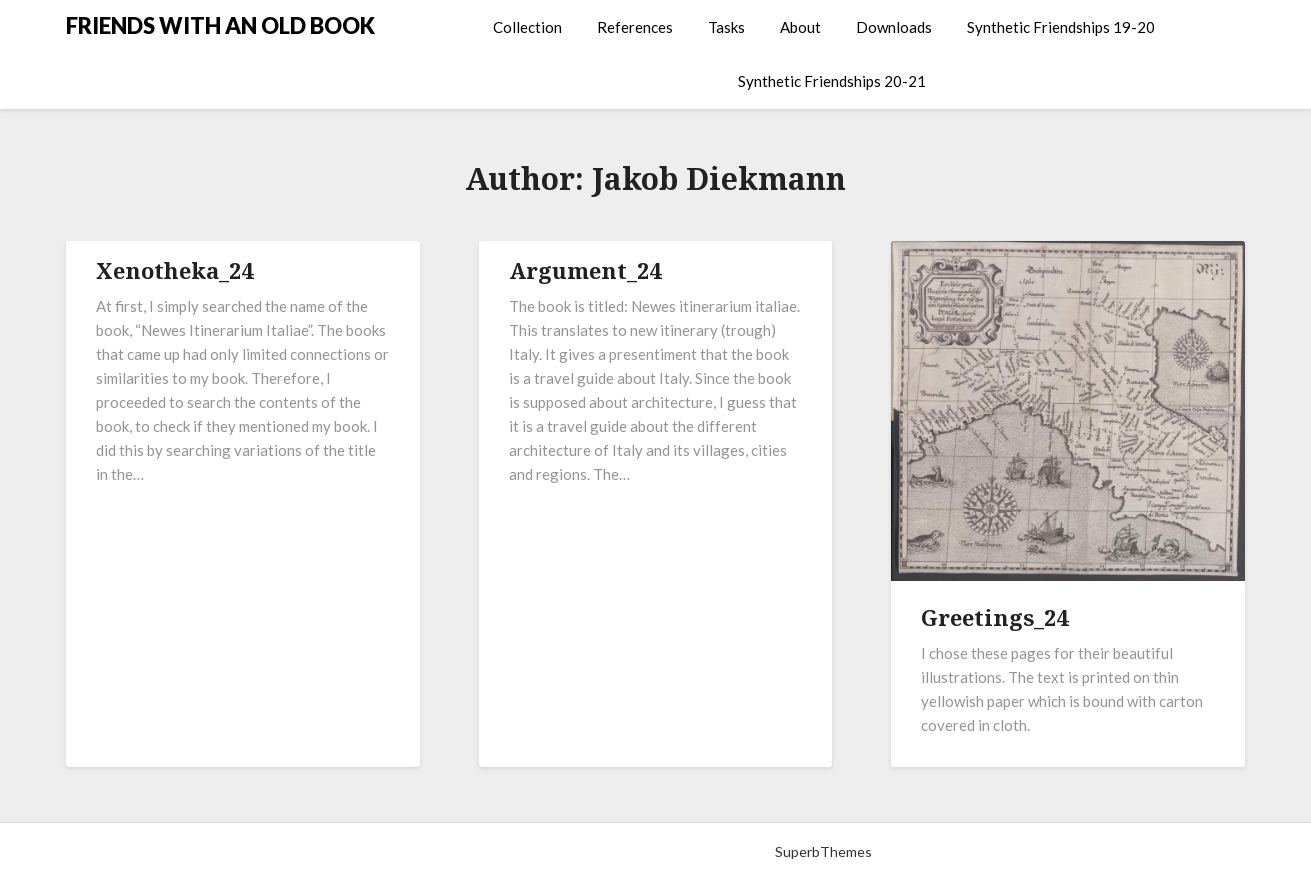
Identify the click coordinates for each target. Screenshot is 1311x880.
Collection (527, 27)
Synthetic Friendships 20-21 (832, 81)
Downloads (894, 27)
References (635, 27)
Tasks (726, 27)
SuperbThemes (823, 851)
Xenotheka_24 (174, 270)
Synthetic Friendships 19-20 (1061, 27)
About (800, 27)
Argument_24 (585, 270)
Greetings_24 (994, 617)
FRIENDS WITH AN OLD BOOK (220, 25)
